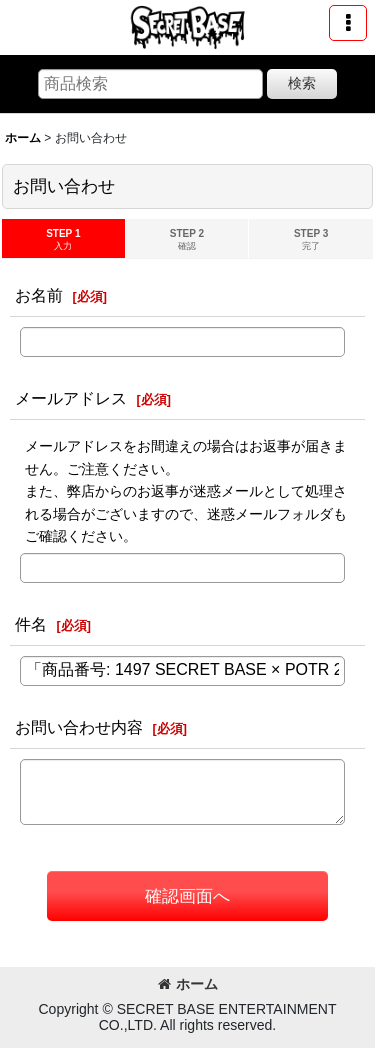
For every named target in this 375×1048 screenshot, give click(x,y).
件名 (31, 624)
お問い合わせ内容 (79, 727)
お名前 (39, 295)
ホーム (188, 984)
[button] (348, 23)
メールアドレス (71, 398)
